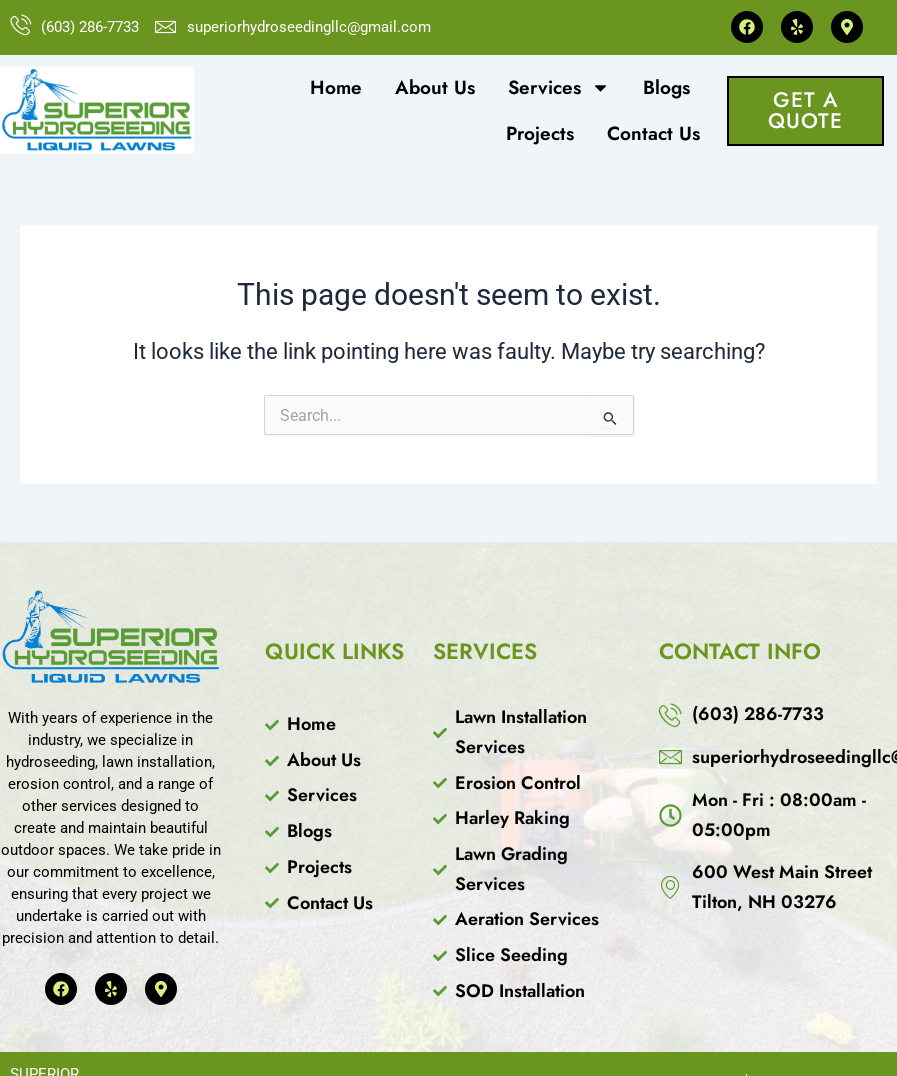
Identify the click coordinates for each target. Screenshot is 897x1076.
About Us (435, 87)
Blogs (666, 87)
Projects (540, 133)
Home (336, 87)
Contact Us (653, 133)
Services (559, 87)
